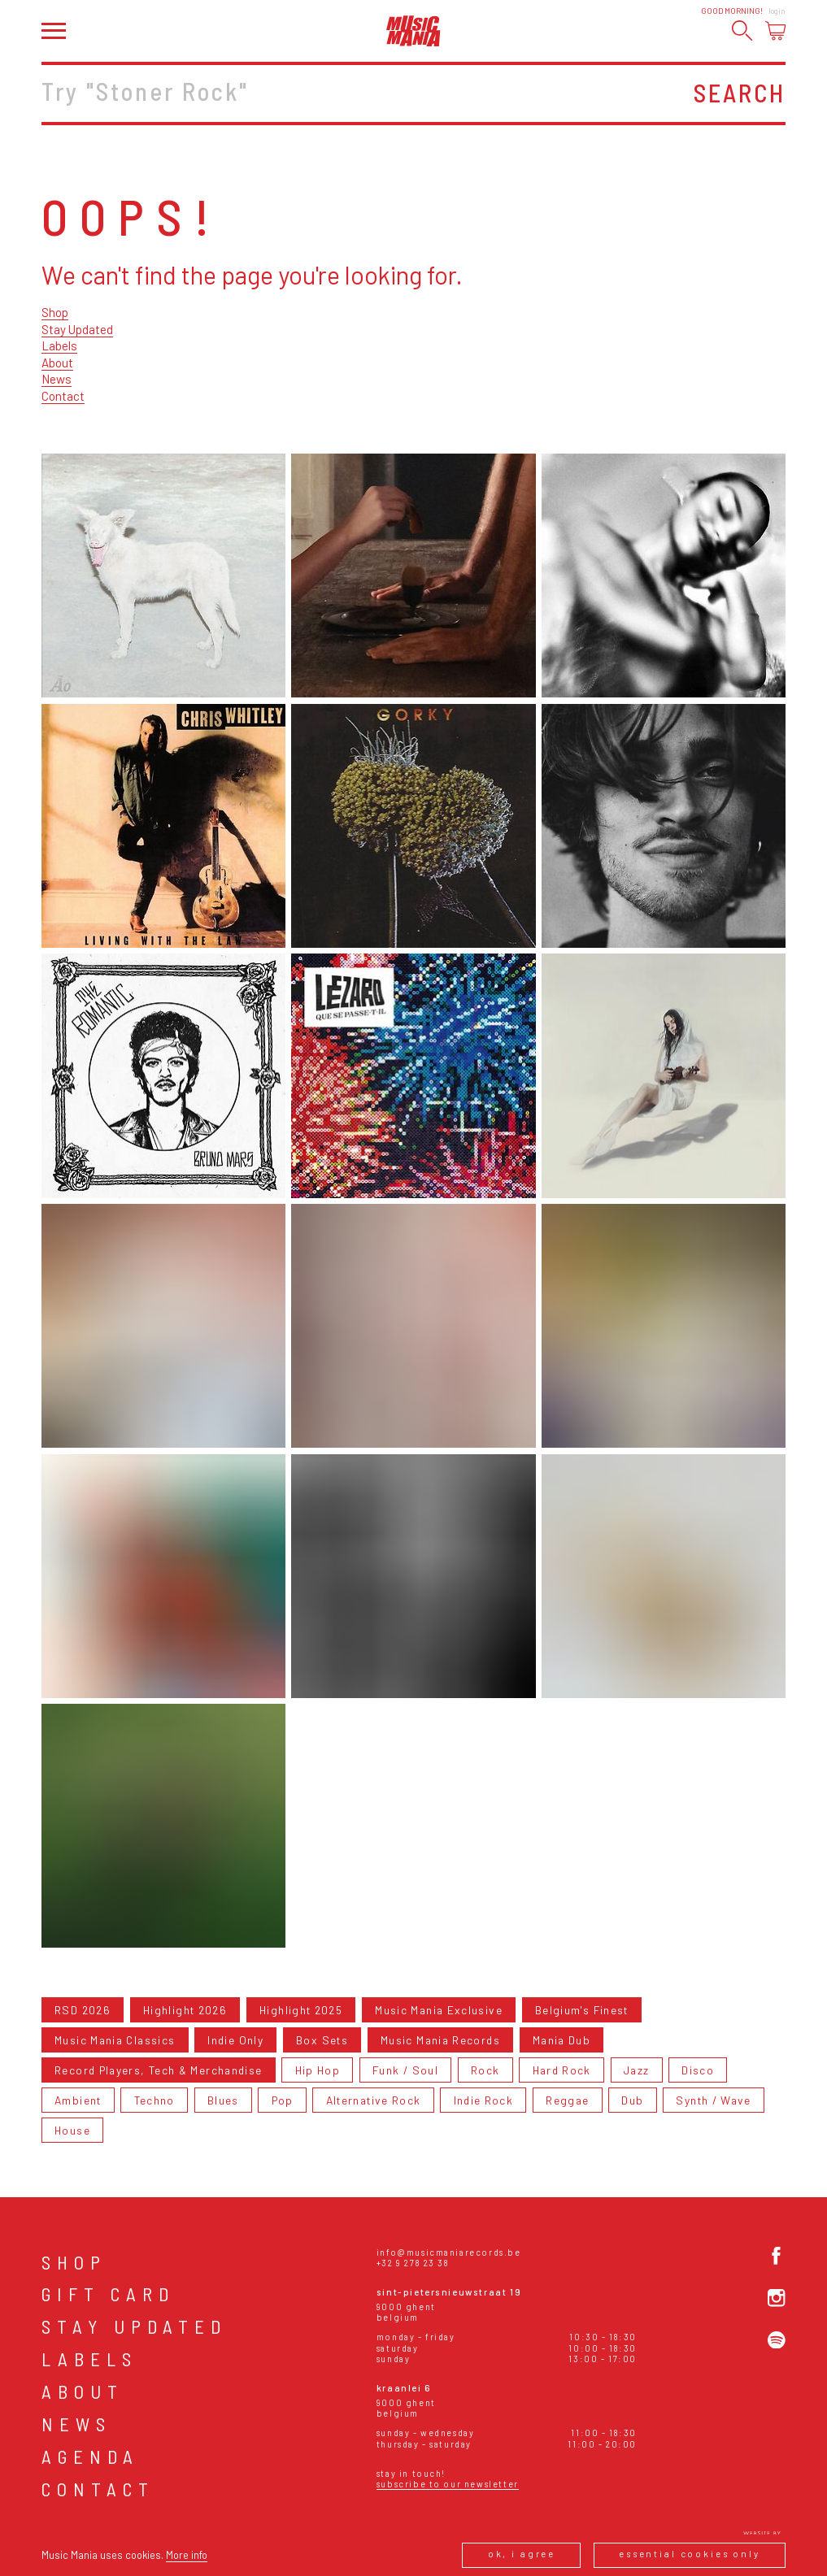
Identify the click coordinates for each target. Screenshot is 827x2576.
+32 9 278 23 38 (413, 2262)
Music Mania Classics (114, 2040)
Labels (59, 345)
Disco (697, 2070)
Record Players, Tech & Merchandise (158, 2070)
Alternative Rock (373, 2100)
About (57, 362)
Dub (632, 2100)
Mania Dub (561, 2040)
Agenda (90, 2456)
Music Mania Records (440, 2040)
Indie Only (235, 2040)
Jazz (636, 2070)
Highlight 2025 (300, 2010)
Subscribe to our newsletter (448, 2483)
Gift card (108, 2294)
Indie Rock (484, 2100)
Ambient (78, 2100)
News (56, 378)
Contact (63, 396)
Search (740, 92)
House (72, 2130)
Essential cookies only (689, 2553)
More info (186, 2554)
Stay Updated (77, 329)
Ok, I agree (521, 2553)
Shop (54, 312)
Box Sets (322, 2040)
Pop (283, 2100)
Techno (154, 2100)
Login (777, 11)
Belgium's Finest (582, 2010)
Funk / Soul (405, 2070)
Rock (485, 2070)
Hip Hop (318, 2070)
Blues (223, 2100)
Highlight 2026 (185, 2010)
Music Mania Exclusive (439, 2010)
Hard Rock (562, 2070)
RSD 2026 (82, 2010)
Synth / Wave (713, 2100)
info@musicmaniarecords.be (449, 2252)
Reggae (567, 2100)
